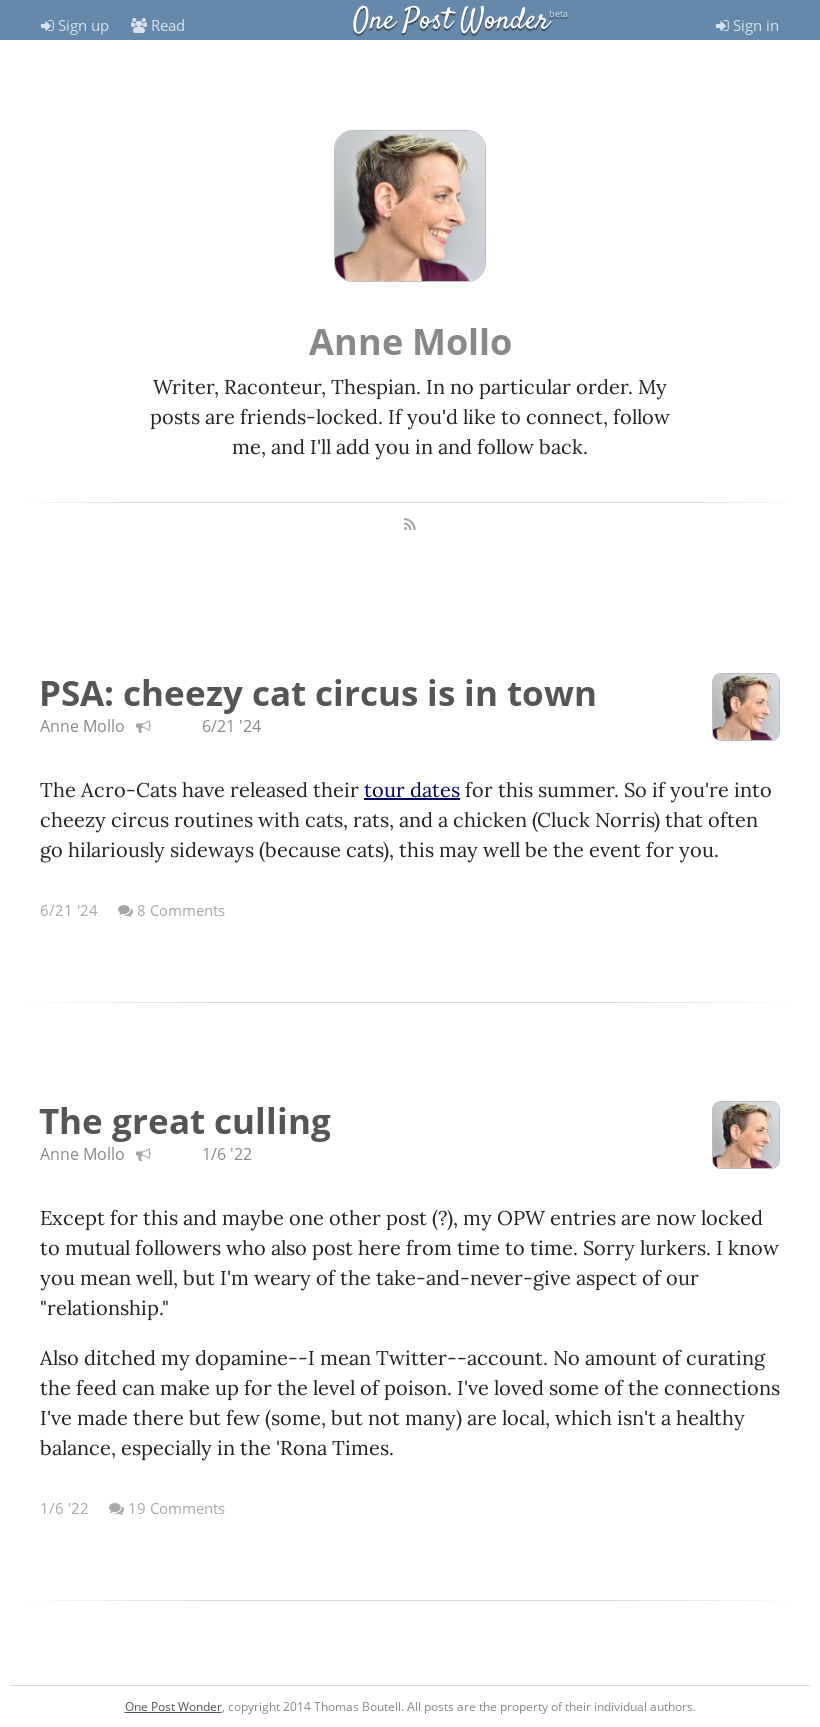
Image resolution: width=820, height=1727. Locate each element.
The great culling (185, 1120)
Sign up (75, 25)
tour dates (412, 789)
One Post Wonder (451, 21)
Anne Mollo (82, 726)
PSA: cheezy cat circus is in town (318, 692)
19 (167, 1508)
